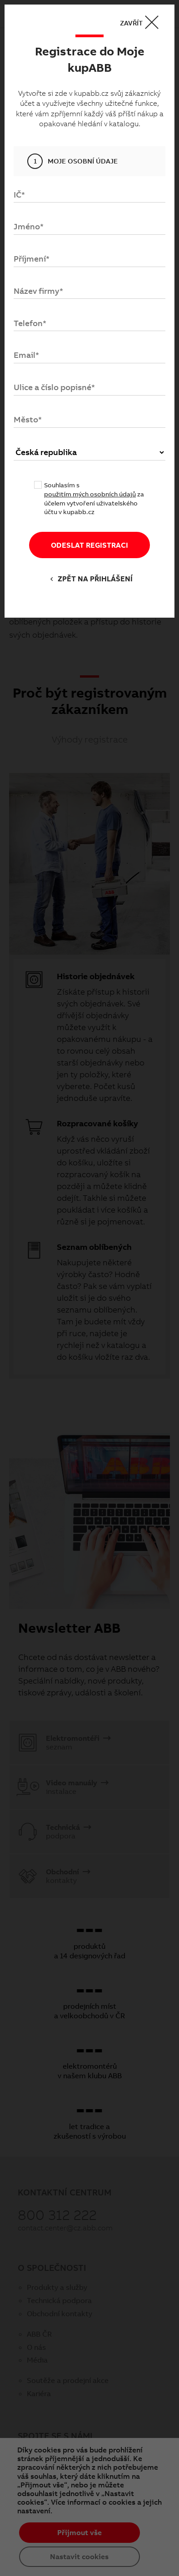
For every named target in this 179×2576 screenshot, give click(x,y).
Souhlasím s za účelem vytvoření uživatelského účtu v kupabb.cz (94, 498)
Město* (28, 419)
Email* (26, 355)
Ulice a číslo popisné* (54, 387)
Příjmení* (32, 258)
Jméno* (29, 226)
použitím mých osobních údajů (90, 494)
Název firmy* (38, 291)
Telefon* (30, 323)
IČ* (19, 194)
